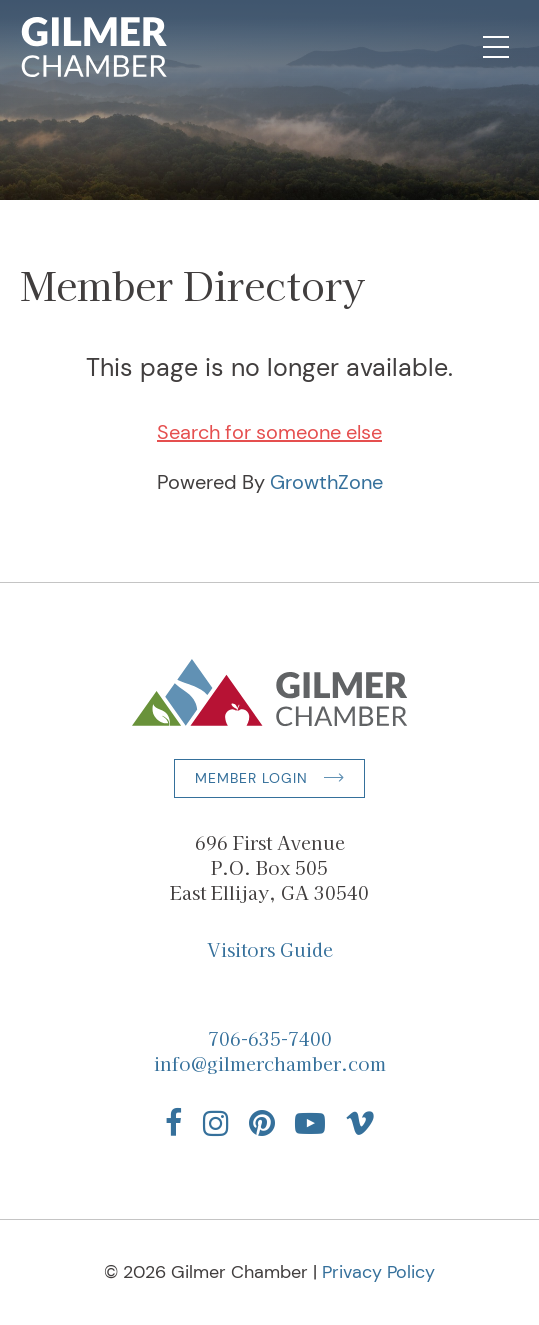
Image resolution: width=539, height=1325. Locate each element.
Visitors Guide (270, 949)
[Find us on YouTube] (310, 1123)
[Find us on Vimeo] (360, 1123)
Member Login (251, 778)
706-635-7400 (270, 1038)
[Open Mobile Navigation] (496, 47)
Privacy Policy (378, 1272)
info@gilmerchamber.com (270, 1063)
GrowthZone (326, 482)
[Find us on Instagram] (216, 1123)
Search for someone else (269, 432)
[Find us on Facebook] (174, 1123)
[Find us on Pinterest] (262, 1123)
